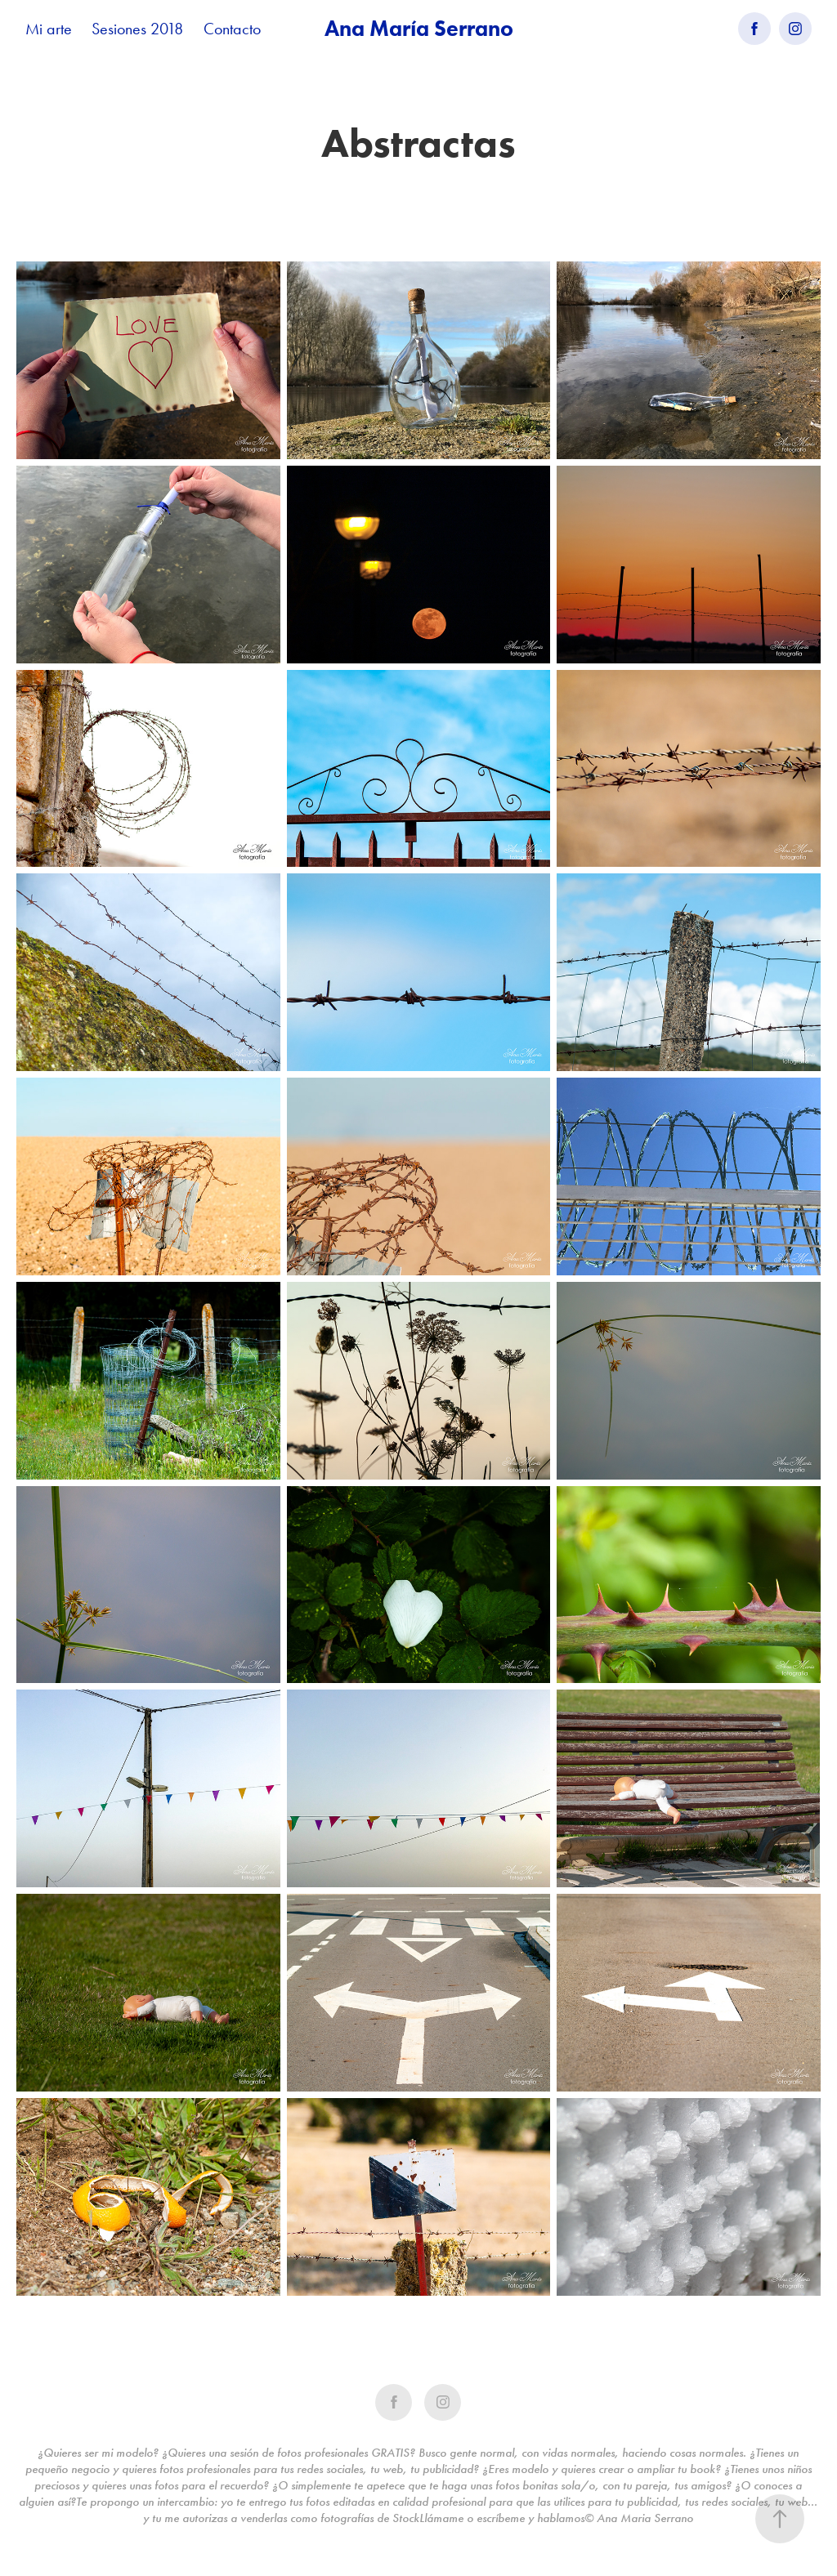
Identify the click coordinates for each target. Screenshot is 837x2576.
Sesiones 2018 (137, 28)
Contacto (232, 28)
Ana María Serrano (419, 28)
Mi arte (48, 28)
